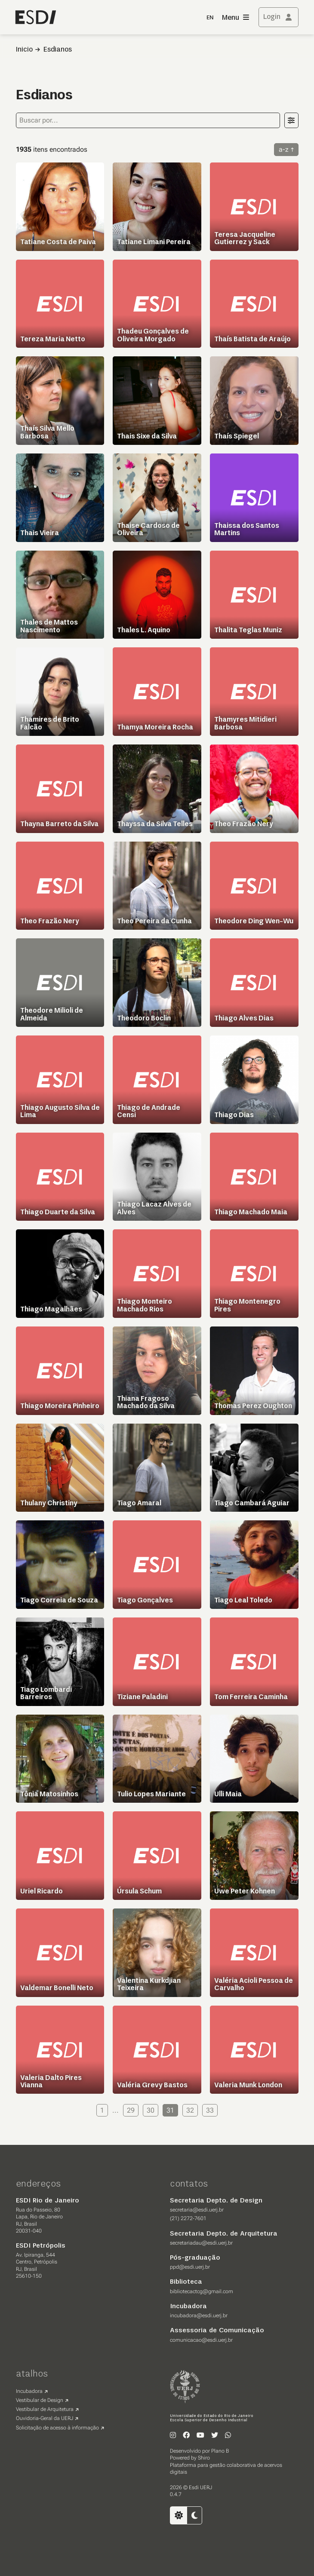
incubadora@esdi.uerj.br (199, 2316)
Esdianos (57, 49)
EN (209, 18)
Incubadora (29, 2391)
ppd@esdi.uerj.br (190, 2267)
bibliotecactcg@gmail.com (201, 2291)
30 (150, 2110)
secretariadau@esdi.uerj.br (201, 2243)
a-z (284, 149)
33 (210, 2110)
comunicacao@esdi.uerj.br (201, 2340)
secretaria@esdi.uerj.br (197, 2210)
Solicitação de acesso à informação (57, 2428)
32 (190, 2110)
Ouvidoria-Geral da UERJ (44, 2418)
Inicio (24, 49)
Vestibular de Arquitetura (45, 2409)
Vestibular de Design (39, 2400)
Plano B (220, 2451)
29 (131, 2110)
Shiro (204, 2458)
